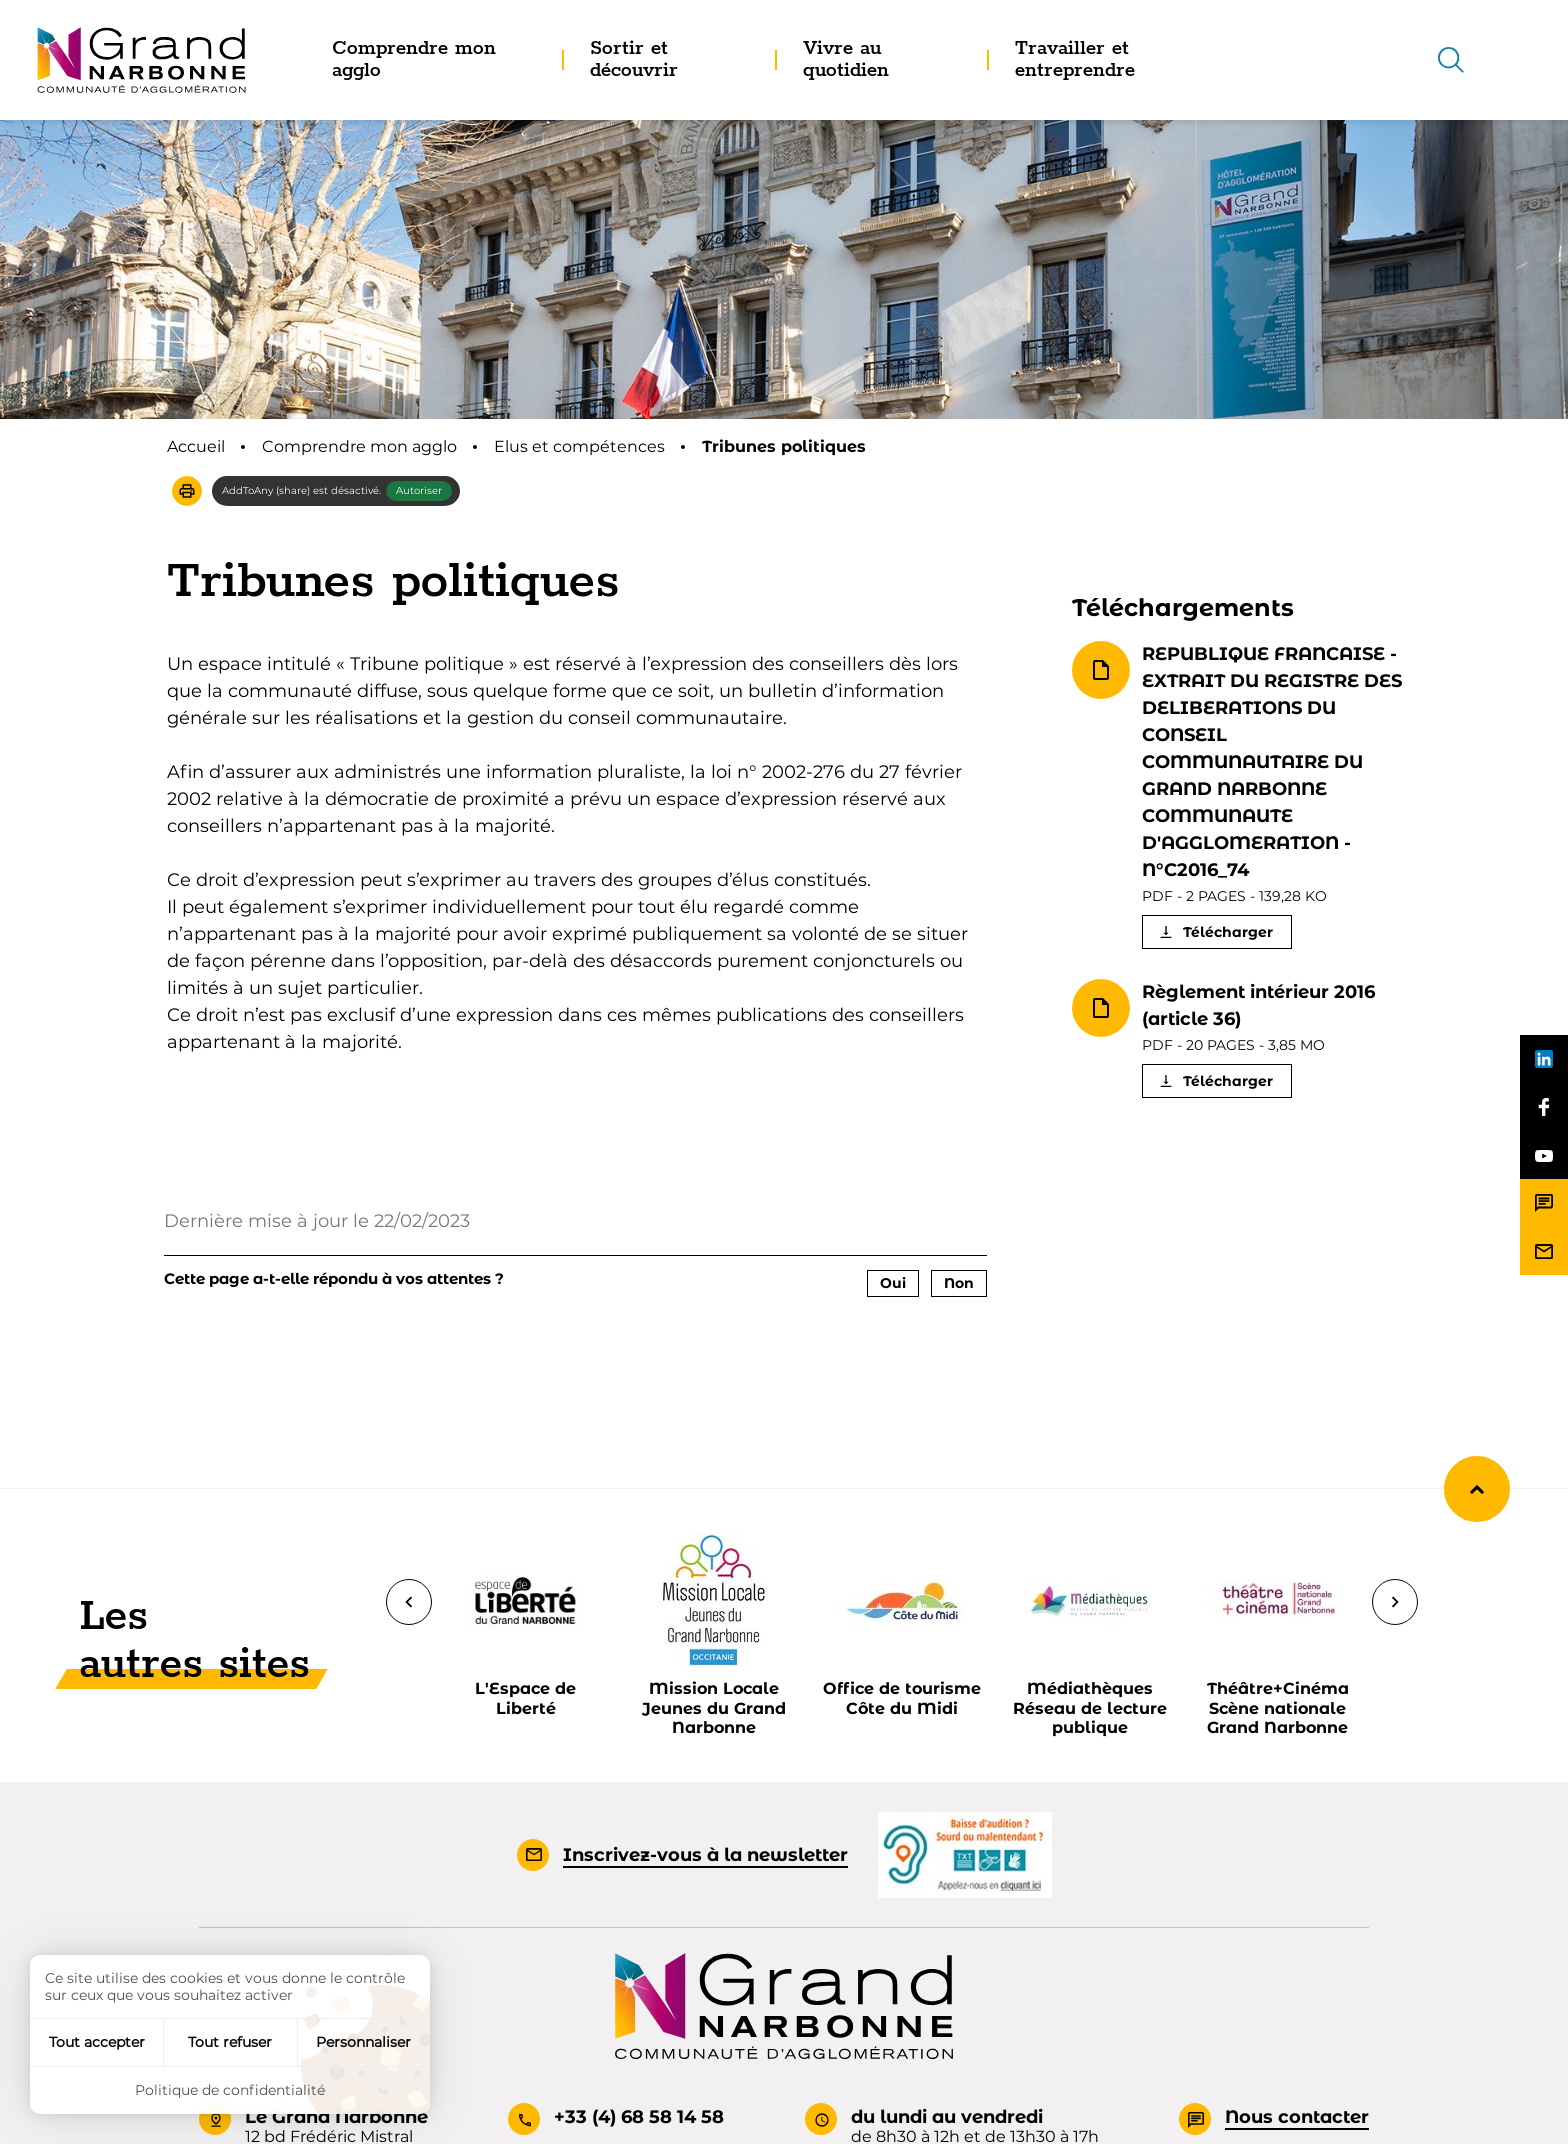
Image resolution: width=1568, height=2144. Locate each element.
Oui (893, 1283)
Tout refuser (230, 2042)
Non (959, 1283)
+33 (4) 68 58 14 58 (639, 2117)
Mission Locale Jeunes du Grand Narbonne (714, 1707)
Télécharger (1228, 932)
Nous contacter (1297, 2117)
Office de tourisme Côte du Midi (902, 1698)
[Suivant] (1395, 1602)
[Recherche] (1451, 60)
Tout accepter (97, 2042)
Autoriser (419, 490)
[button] (187, 491)
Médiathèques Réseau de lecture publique (1090, 1707)
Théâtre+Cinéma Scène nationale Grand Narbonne (1278, 1707)
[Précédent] (409, 1602)
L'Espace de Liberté (525, 1698)
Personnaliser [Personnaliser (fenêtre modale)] (363, 2042)
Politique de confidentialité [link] (230, 2090)
